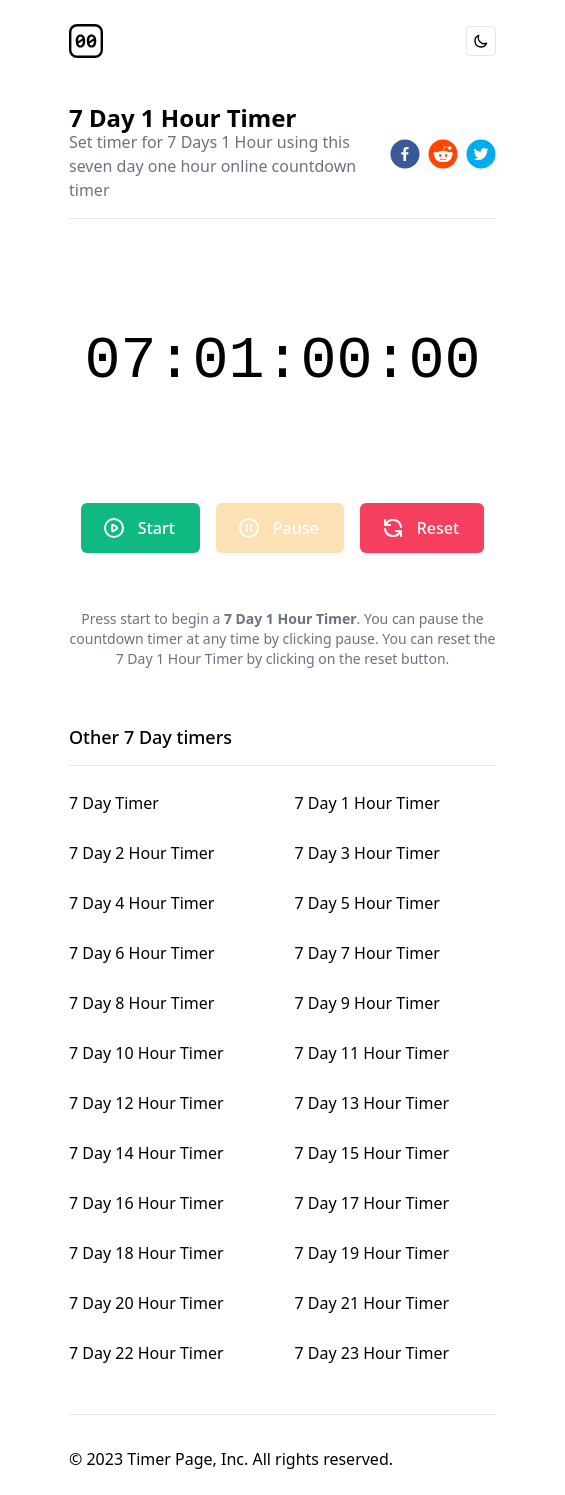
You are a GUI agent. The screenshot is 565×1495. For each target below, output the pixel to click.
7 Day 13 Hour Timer (372, 1103)
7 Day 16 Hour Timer (146, 1203)
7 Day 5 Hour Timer (367, 903)
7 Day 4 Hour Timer (141, 903)
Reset (420, 528)
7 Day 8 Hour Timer (141, 1003)
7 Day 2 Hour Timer (141, 853)
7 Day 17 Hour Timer (372, 1203)
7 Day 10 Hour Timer (146, 1053)
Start (138, 528)
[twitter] (481, 154)
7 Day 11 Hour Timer (372, 1053)
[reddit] (443, 154)
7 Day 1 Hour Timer (367, 803)
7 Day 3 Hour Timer (367, 853)
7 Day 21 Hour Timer (372, 1303)
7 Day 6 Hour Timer (141, 953)
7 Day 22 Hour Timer (146, 1353)
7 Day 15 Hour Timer (372, 1153)
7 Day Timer (114, 803)
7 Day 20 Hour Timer (146, 1303)
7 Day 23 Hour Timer (372, 1353)
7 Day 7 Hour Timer (367, 953)
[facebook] (405, 154)
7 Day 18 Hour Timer (146, 1253)
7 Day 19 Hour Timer (372, 1253)
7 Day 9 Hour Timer (367, 1003)
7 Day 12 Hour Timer (146, 1103)
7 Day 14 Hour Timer (146, 1153)
